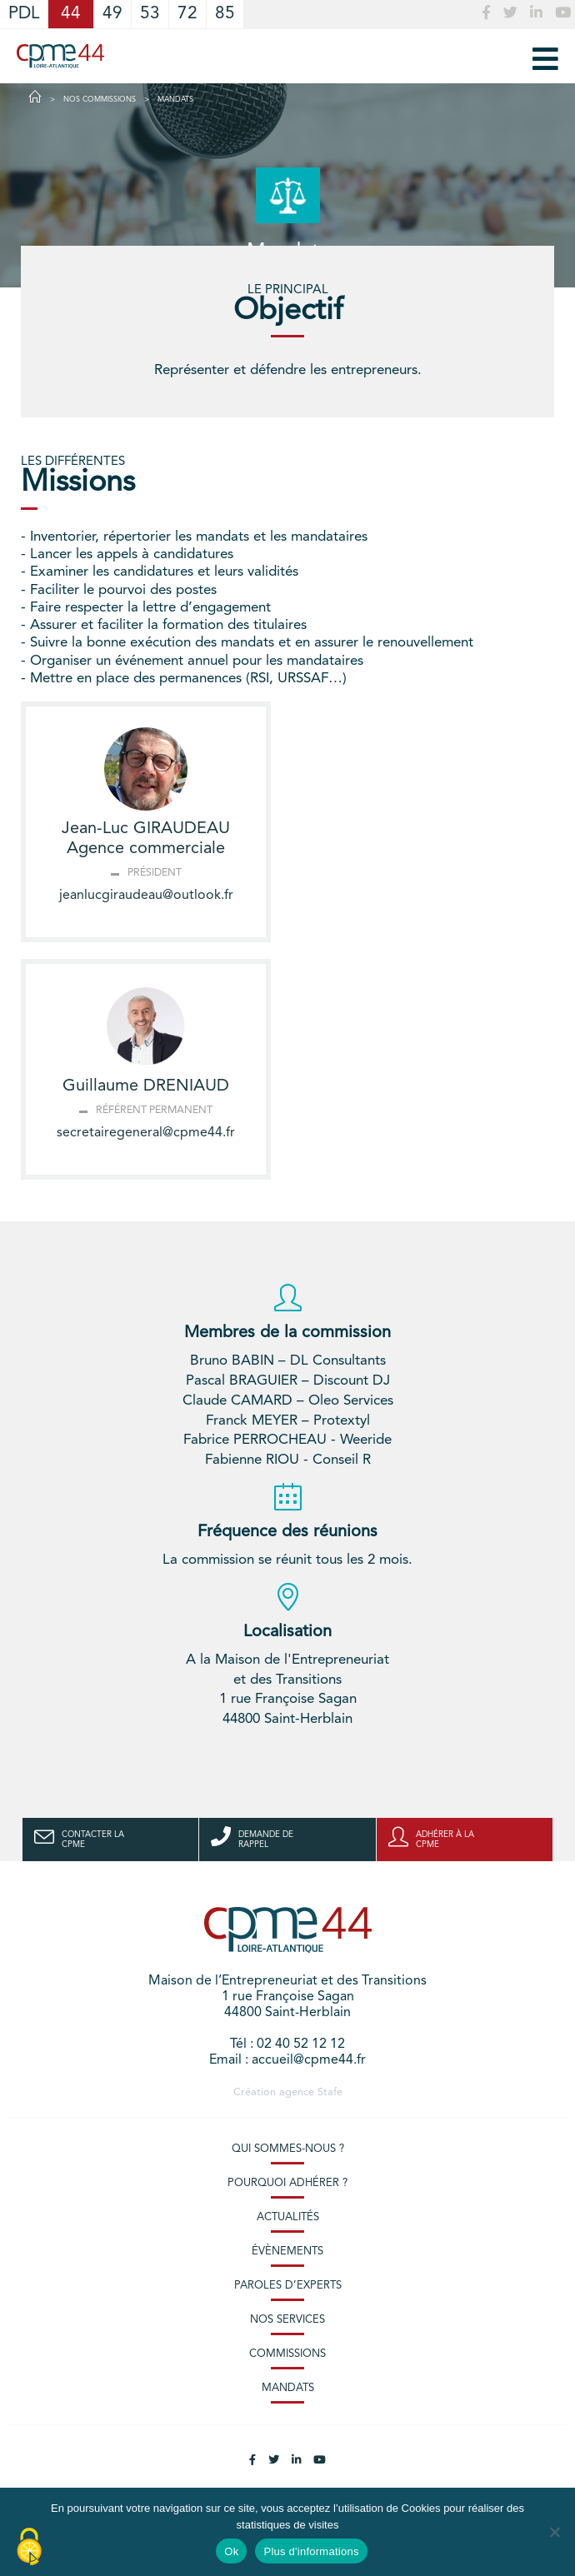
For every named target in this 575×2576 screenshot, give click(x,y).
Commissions (287, 2354)
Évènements (287, 2251)
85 (225, 13)
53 (150, 13)
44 (71, 13)
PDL (23, 13)
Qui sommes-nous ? (288, 2149)
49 (112, 13)
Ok (231, 2551)
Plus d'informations (310, 2551)
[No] (554, 2532)
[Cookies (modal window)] (29, 2547)
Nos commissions (99, 99)
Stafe (330, 2092)
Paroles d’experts (288, 2285)
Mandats (288, 2388)
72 (188, 13)
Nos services (287, 2319)
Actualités (288, 2217)
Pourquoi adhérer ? (288, 2183)
